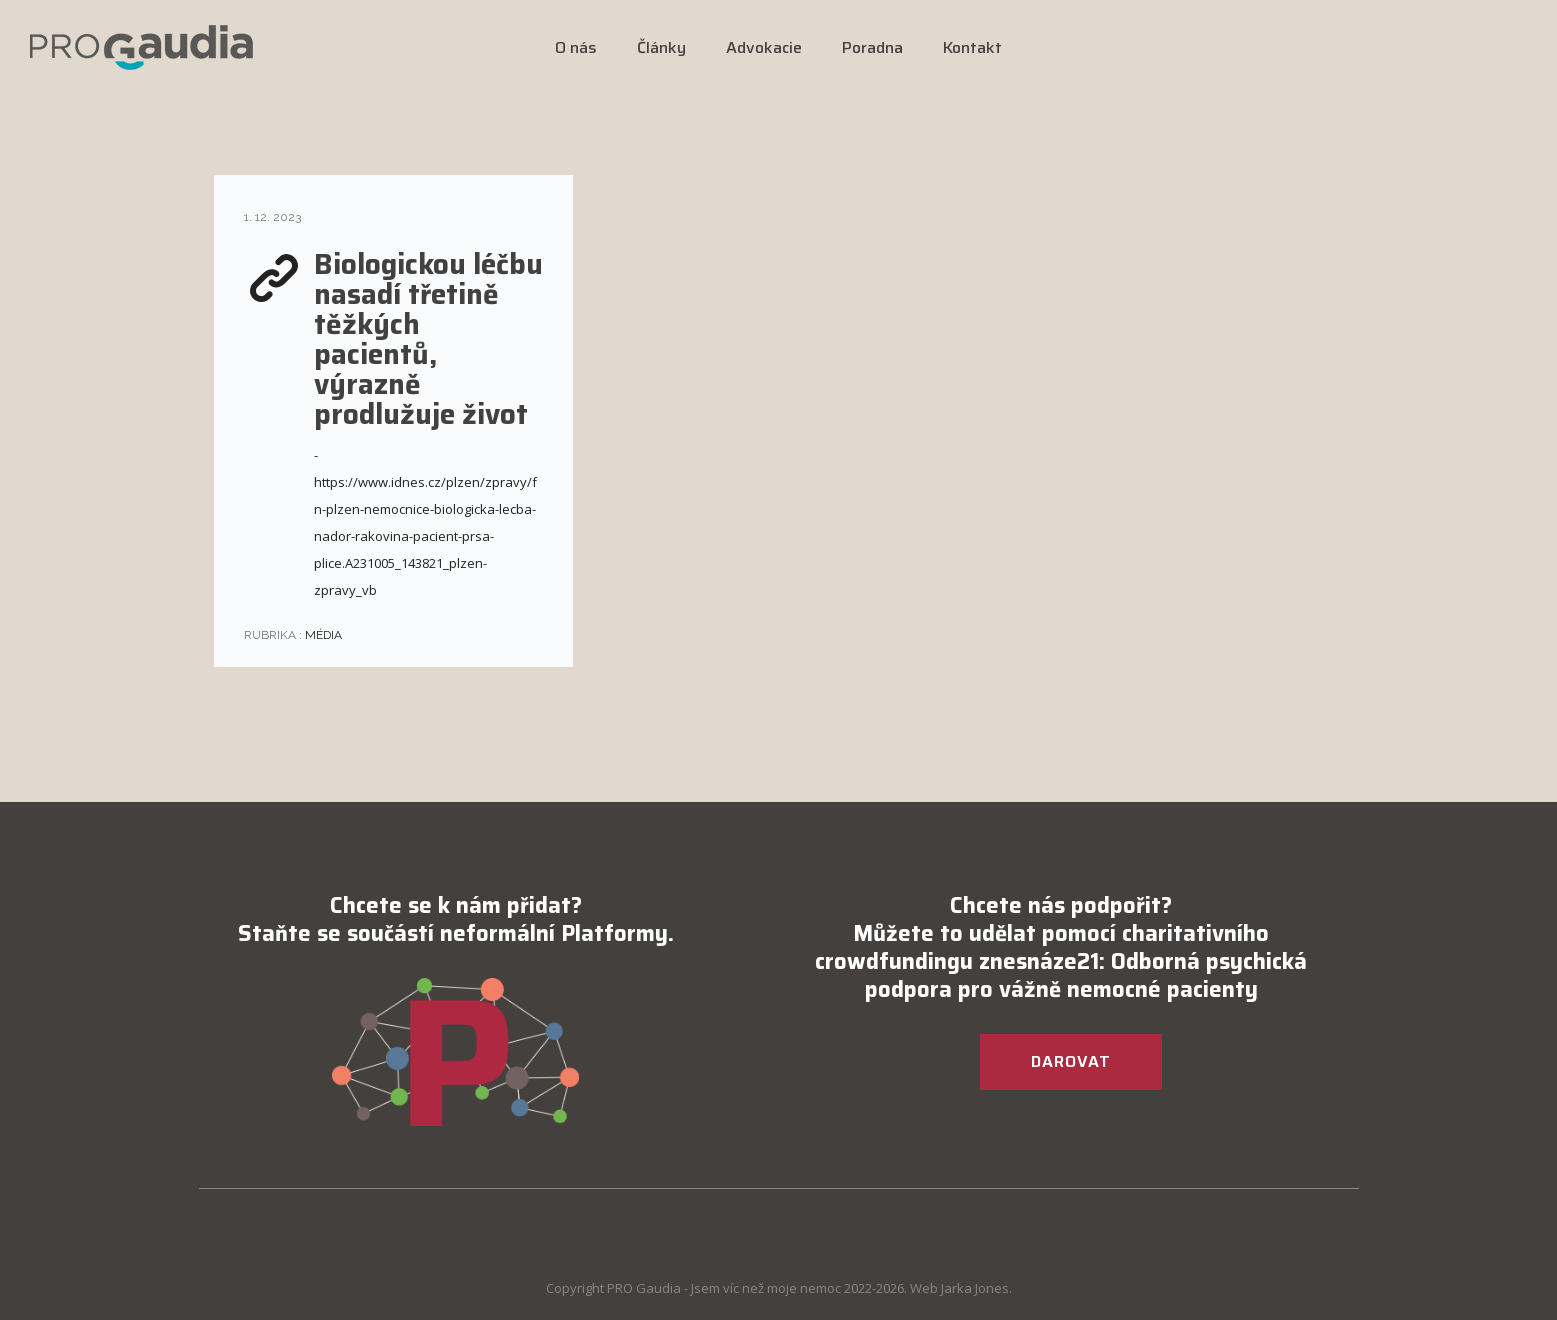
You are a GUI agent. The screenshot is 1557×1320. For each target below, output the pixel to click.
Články (661, 47)
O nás (576, 47)
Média (322, 635)
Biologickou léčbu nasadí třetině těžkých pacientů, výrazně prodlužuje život (428, 339)
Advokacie (764, 47)
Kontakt (972, 47)
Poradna (872, 47)
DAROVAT (1071, 1061)
